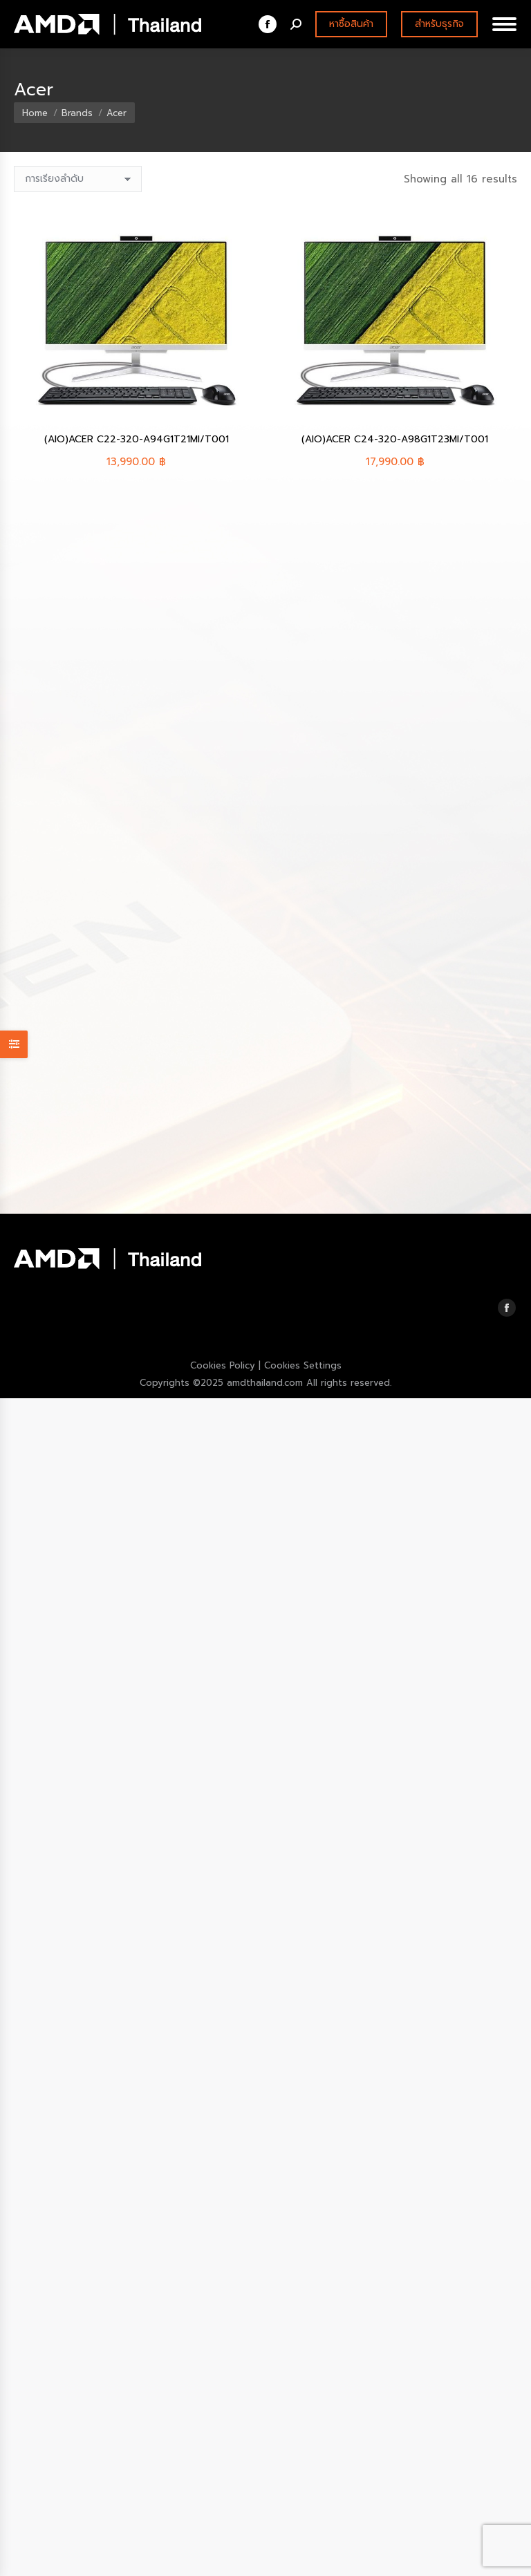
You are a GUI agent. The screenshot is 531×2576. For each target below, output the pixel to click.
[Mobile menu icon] (504, 24)
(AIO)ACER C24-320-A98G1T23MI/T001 (394, 439)
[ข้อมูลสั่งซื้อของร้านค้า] (78, 179)
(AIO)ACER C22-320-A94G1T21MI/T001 (136, 439)
